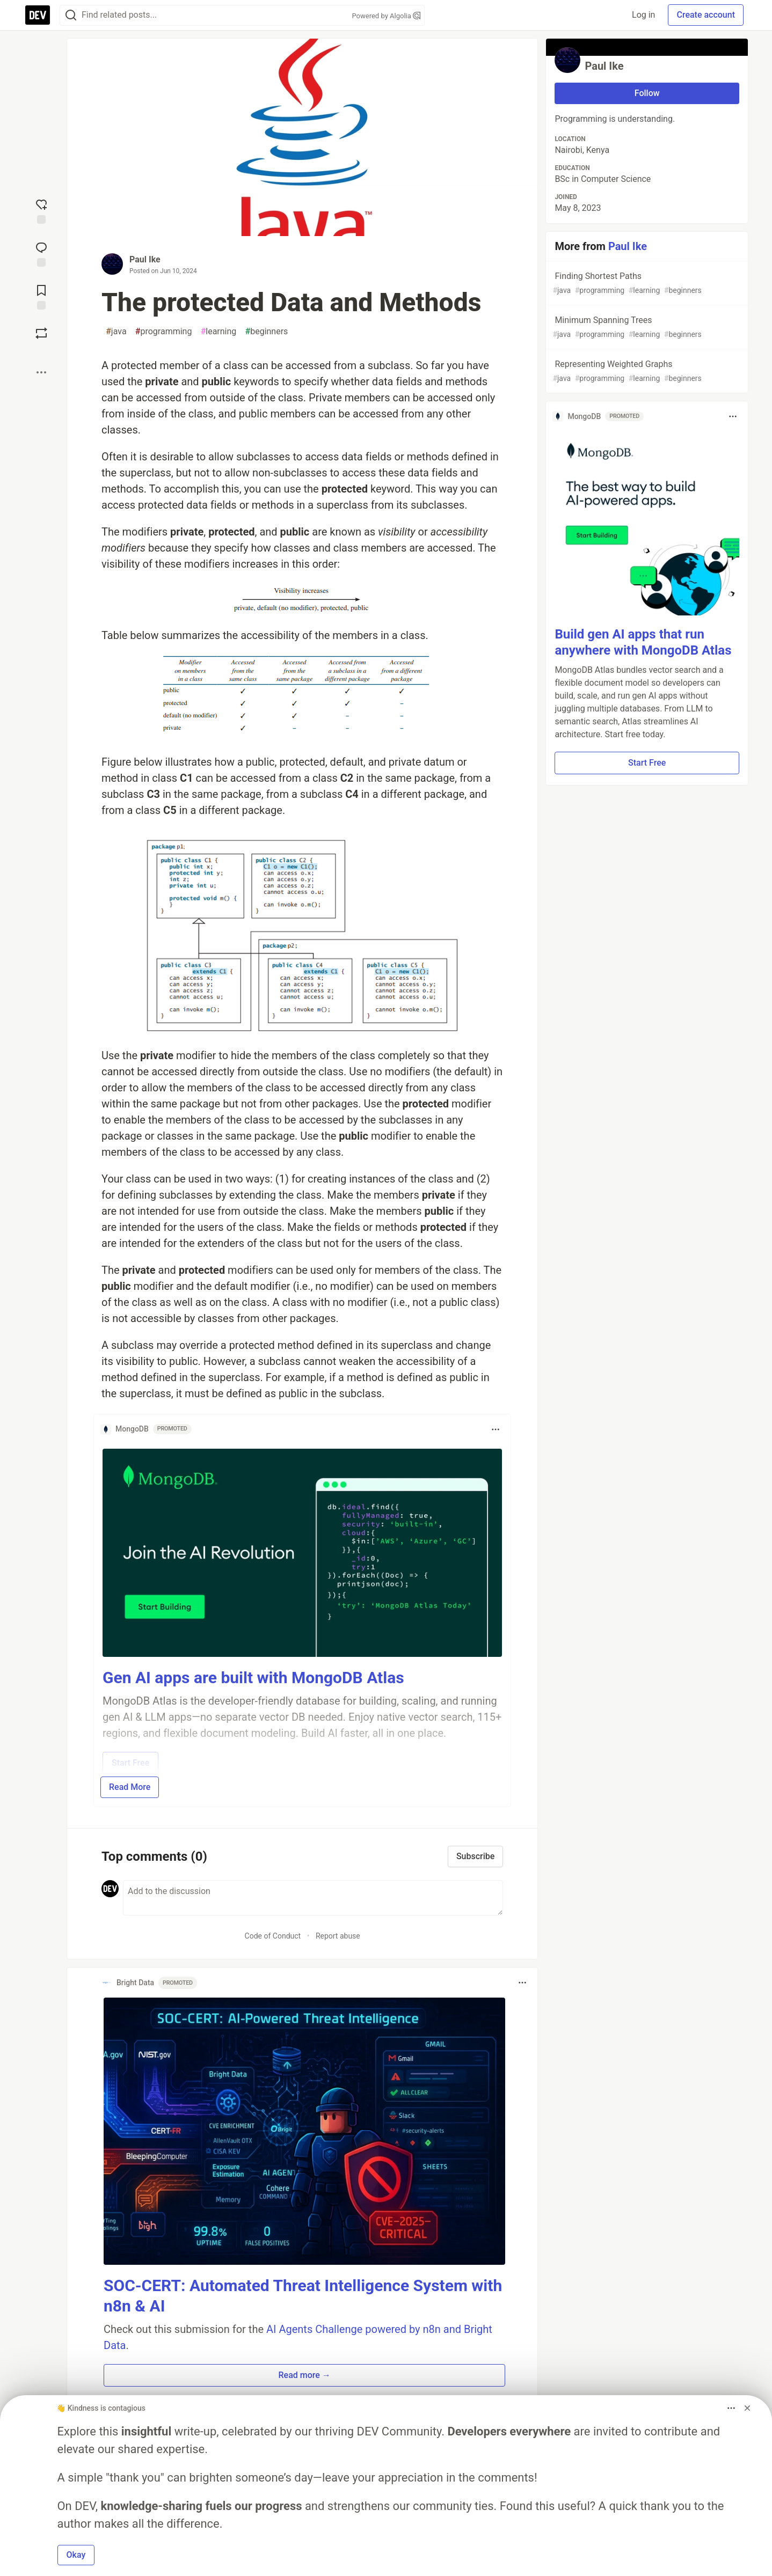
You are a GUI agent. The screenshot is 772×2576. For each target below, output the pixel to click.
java (116, 331)
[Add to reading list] (41, 296)
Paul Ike (145, 259)
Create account (705, 15)
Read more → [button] (305, 2375)
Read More (129, 1787)
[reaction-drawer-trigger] (41, 210)
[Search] (71, 15)
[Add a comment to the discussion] (312, 1898)
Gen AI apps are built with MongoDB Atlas (253, 1677)
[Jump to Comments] (41, 253)
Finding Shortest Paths (645, 283)
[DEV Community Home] (37, 15)
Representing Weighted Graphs (645, 371)
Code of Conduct (273, 1936)
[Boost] (41, 333)
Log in (643, 15)
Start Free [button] (647, 763)
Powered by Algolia (386, 16)
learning (218, 331)
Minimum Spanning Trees (645, 327)
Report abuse (338, 1936)
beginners (266, 331)
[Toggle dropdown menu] (495, 1429)
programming (163, 331)
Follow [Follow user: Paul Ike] (647, 93)
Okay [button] (76, 2555)
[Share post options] (41, 372)
